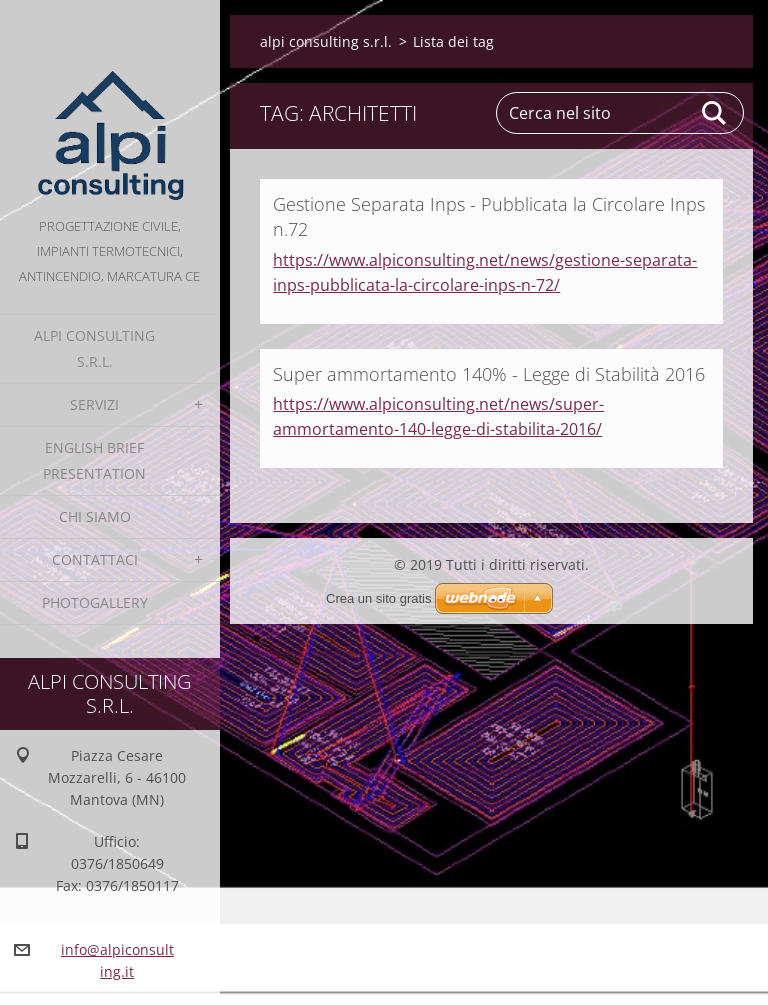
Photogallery (95, 602)
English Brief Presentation (94, 460)
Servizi (94, 404)
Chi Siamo (95, 516)
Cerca (715, 113)
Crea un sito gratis (379, 598)
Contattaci (95, 559)
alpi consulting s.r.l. (94, 348)
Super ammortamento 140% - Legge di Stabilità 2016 (489, 374)
